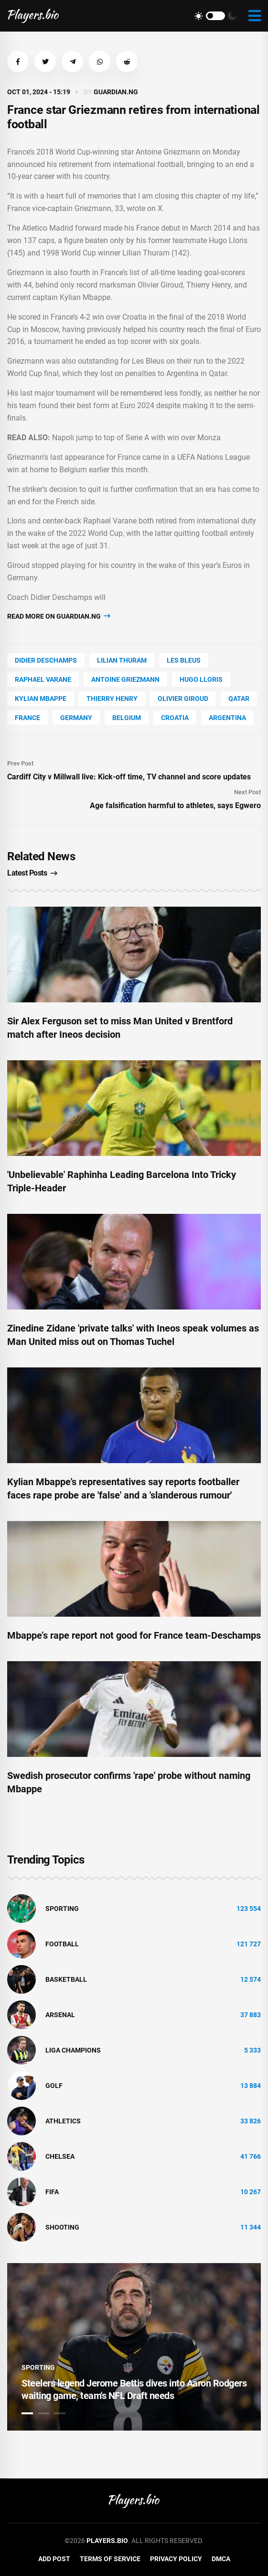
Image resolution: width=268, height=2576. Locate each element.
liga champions (73, 2050)
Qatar (238, 698)
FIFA (52, 2192)
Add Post (54, 2559)
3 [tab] (59, 2413)
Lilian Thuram (122, 660)
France (27, 718)
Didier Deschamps (46, 660)
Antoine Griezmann (125, 679)
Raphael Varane (43, 679)
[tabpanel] (134, 2347)
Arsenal (60, 2015)
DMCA (221, 2559)
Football (62, 1944)
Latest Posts (32, 872)
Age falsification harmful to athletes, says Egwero (175, 805)
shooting (62, 2227)
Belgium (126, 718)
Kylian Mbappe (40, 698)
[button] (18, 61)
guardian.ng (116, 92)
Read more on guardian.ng (58, 616)
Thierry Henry (112, 698)
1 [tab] (27, 2413)
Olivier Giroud (183, 698)
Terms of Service (110, 2559)
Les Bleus (184, 660)
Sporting (62, 1908)
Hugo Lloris (201, 679)
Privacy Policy (176, 2559)
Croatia (175, 718)
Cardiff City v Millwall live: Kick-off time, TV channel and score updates (129, 776)
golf (54, 2085)
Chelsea (60, 2156)
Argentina (227, 718)
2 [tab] (43, 2413)
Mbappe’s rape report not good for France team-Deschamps (134, 1635)
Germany (76, 718)
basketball (66, 1979)
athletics (63, 2121)
